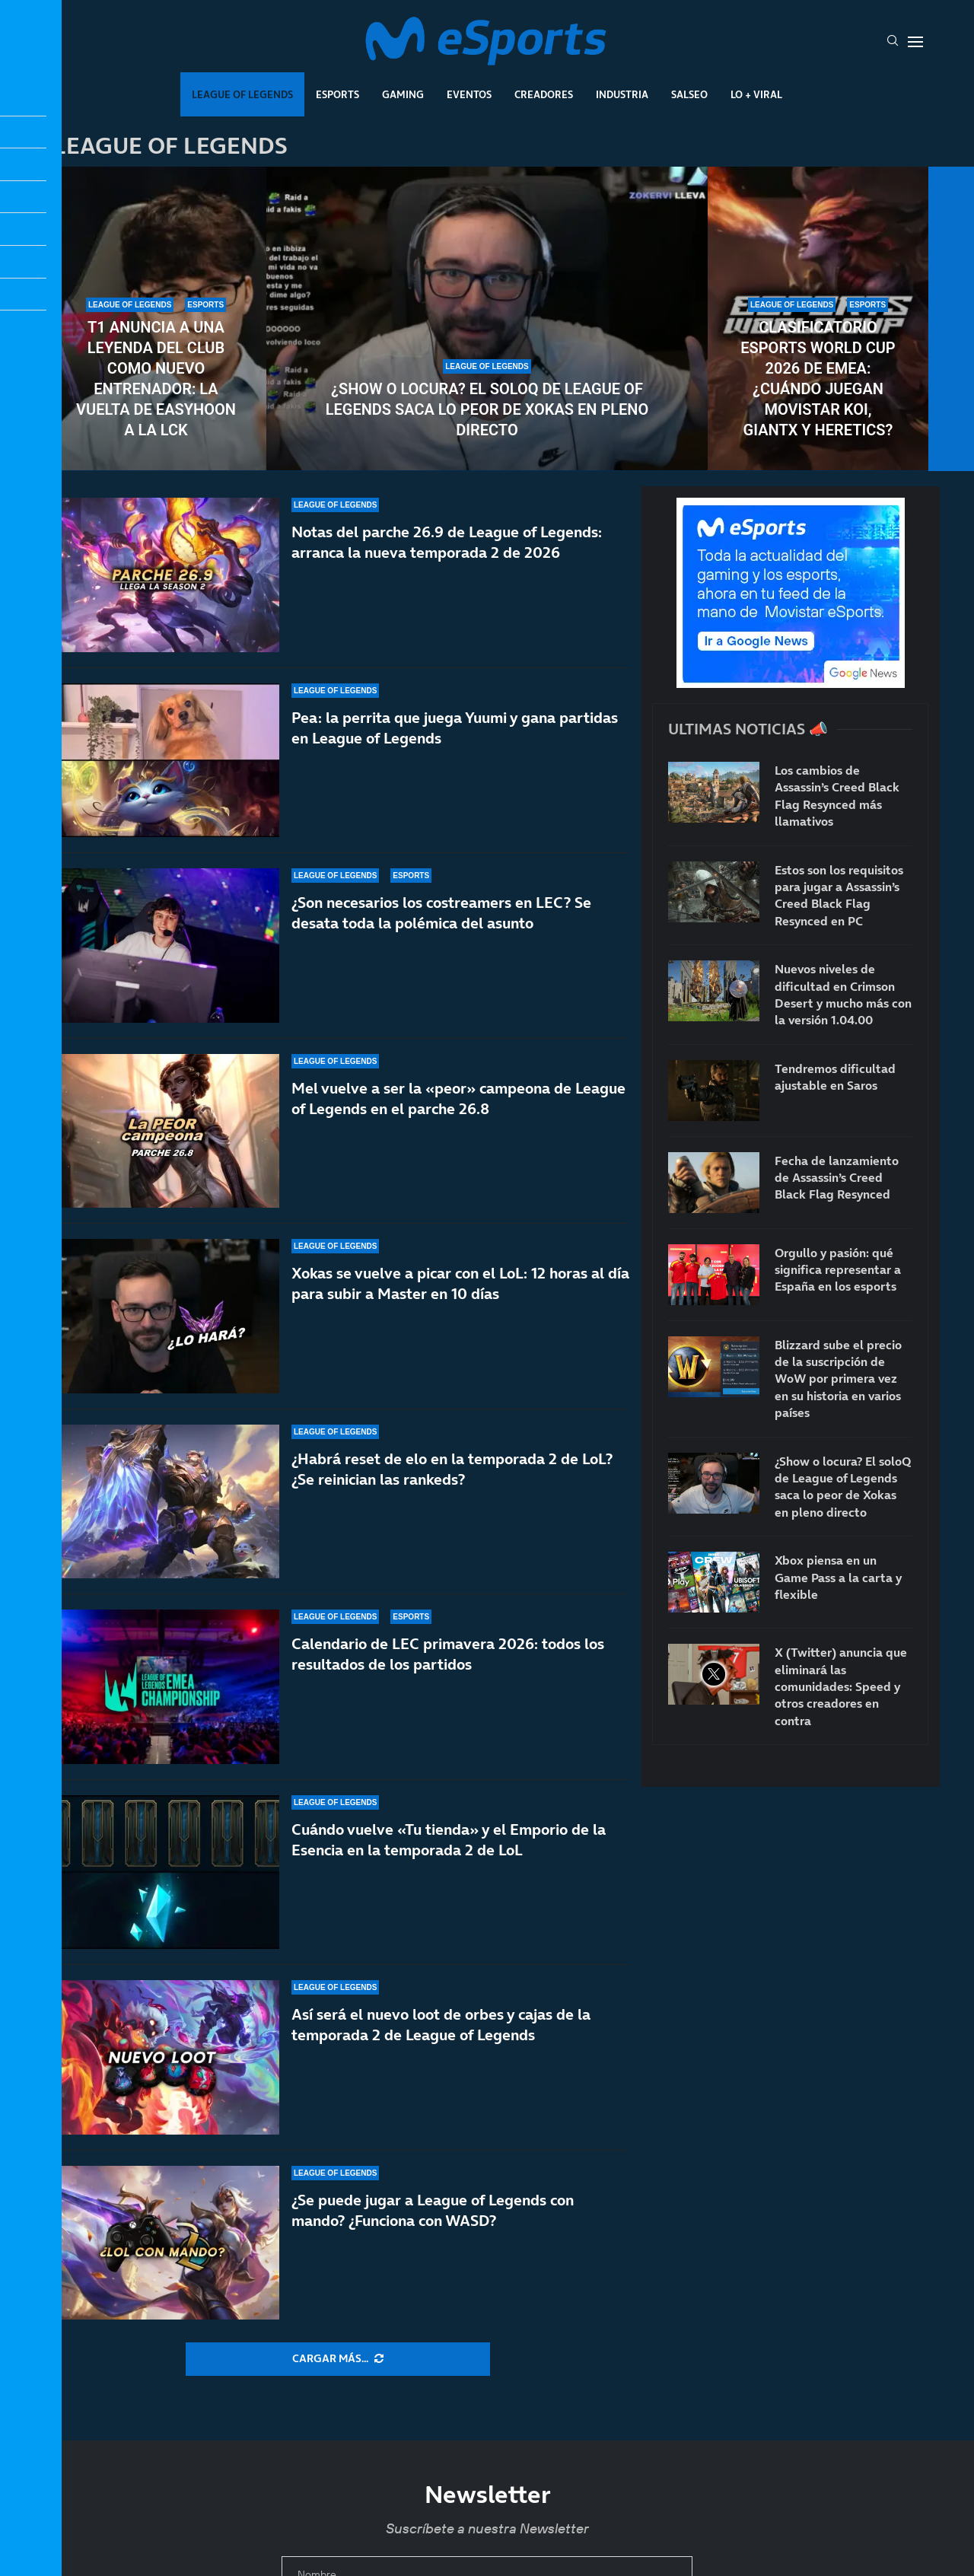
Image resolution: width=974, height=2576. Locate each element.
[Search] (892, 42)
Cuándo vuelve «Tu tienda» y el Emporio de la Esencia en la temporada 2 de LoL (448, 1866)
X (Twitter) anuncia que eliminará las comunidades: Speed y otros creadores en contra (841, 1686)
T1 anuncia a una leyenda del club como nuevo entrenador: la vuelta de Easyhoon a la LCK (156, 378)
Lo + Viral (756, 94)
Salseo (689, 94)
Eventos (469, 94)
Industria (622, 94)
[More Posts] (338, 2359)
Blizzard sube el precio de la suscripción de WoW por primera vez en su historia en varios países (838, 1379)
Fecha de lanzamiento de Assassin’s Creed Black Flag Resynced (837, 1177)
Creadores (543, 94)
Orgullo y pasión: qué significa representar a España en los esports (838, 1269)
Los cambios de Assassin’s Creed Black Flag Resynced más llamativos (837, 795)
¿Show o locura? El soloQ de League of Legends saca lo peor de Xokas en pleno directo (487, 409)
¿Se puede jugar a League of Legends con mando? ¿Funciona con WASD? (432, 2210)
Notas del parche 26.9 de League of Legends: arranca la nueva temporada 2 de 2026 (446, 563)
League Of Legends (242, 94)
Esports (337, 94)
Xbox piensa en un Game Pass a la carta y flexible (838, 1577)
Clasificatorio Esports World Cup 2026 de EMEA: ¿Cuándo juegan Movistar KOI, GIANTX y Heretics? (817, 378)
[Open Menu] (915, 41)
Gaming (403, 94)
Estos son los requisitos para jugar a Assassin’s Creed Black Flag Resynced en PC (839, 895)
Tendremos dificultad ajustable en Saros (835, 1077)
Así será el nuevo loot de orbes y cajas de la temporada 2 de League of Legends (440, 2029)
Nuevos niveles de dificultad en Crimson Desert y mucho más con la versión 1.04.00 (843, 994)
